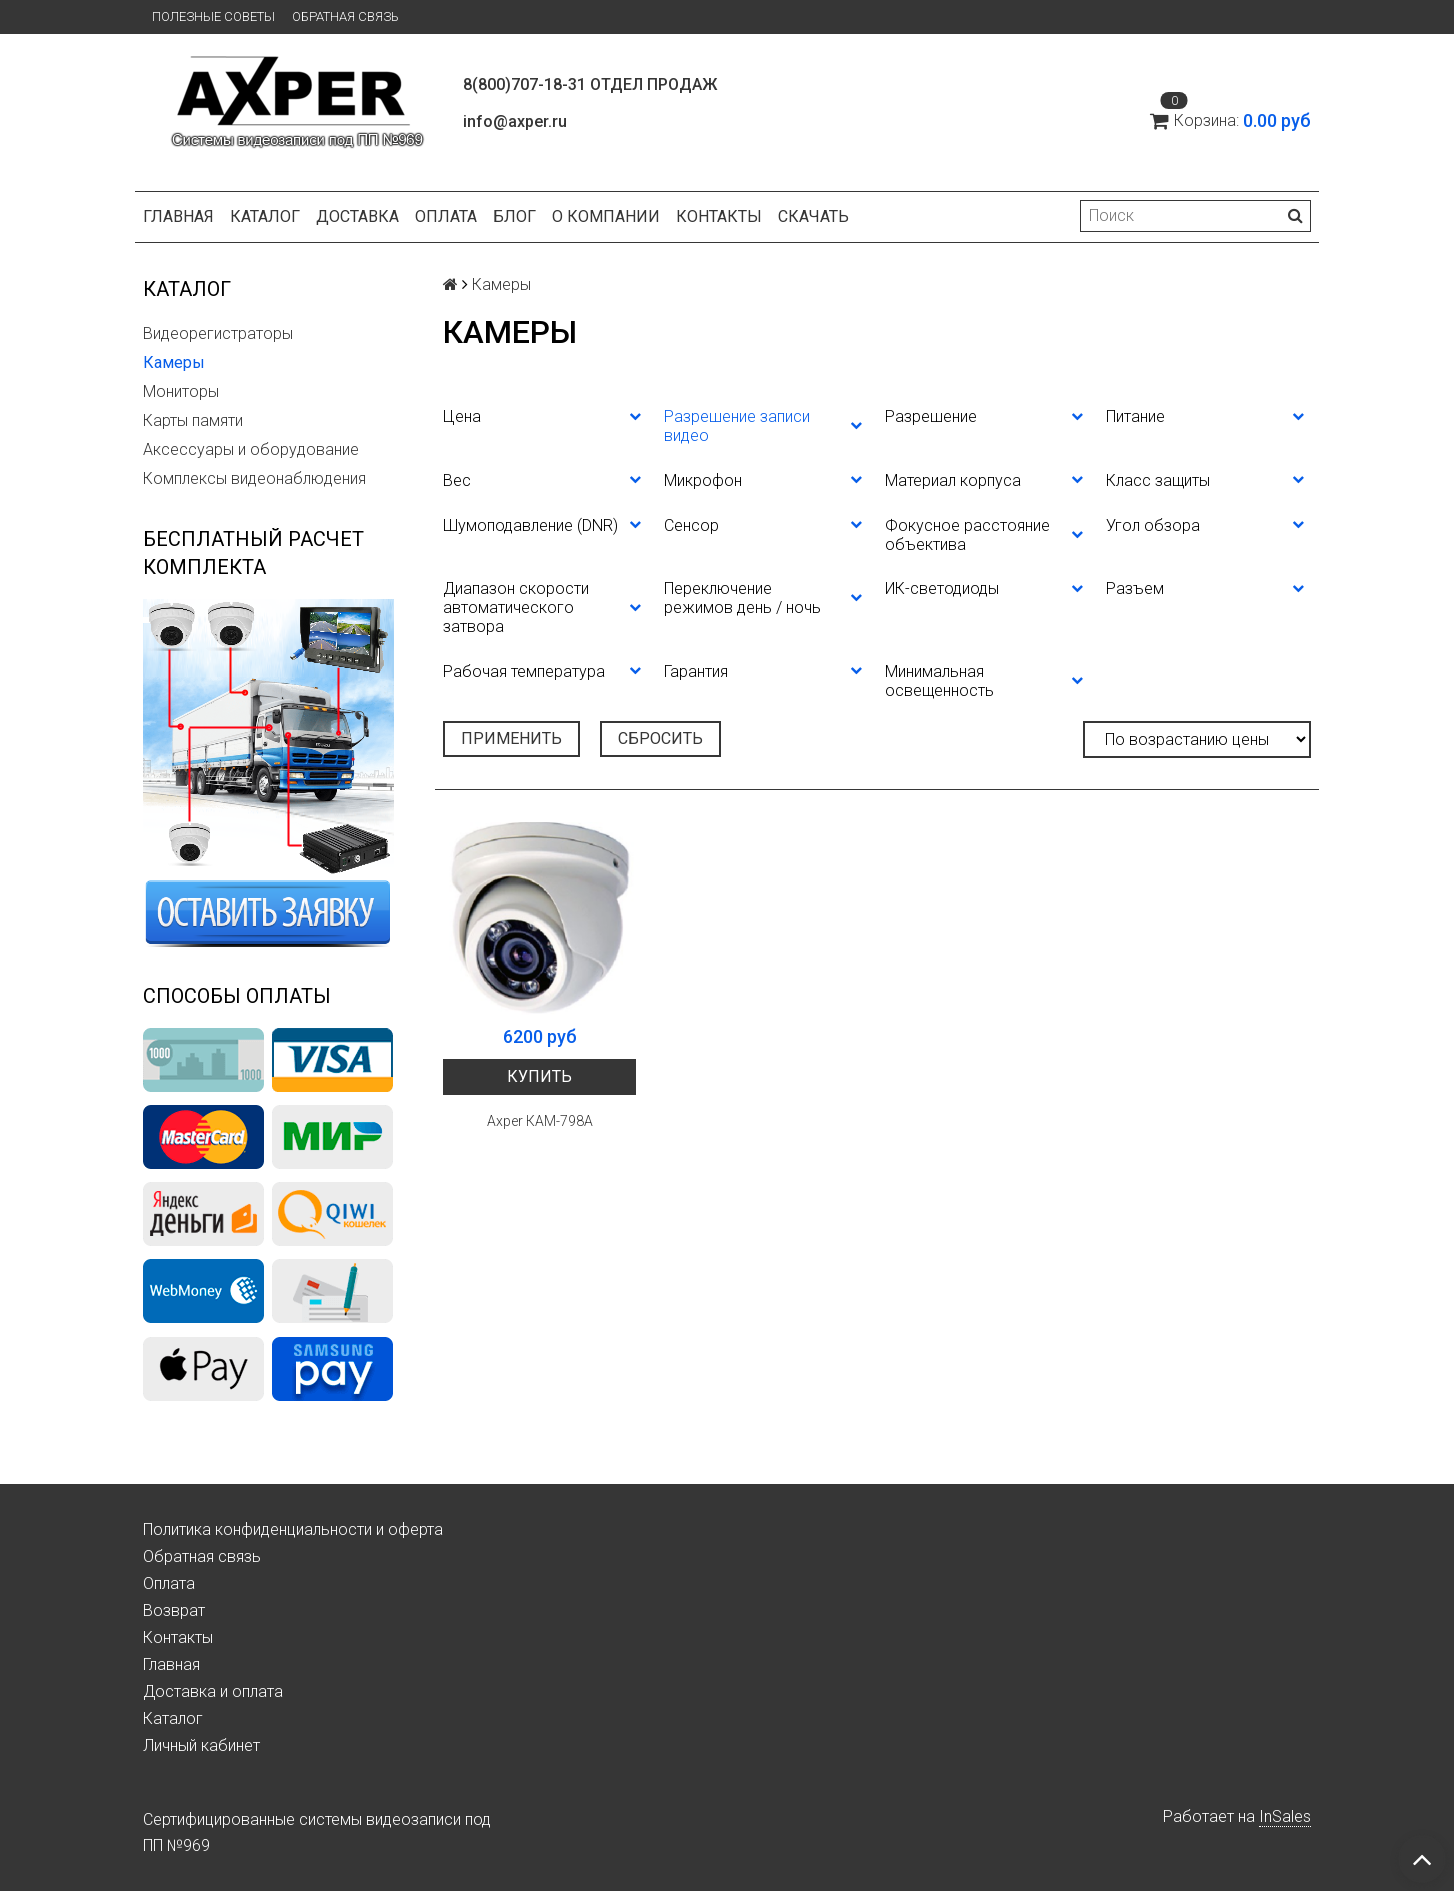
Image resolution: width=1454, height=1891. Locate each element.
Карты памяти (193, 420)
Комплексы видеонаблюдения (254, 478)
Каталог (265, 216)
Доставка (357, 216)
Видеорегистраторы (218, 333)
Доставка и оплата (213, 1691)
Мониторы (181, 391)
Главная (178, 216)
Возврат (174, 1610)
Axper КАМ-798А (540, 1121)
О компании (606, 216)
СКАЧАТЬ (813, 216)
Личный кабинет (201, 1745)
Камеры (174, 362)
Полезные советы (213, 16)
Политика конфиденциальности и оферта (293, 1529)
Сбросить (660, 738)
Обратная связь (345, 16)
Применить (511, 738)
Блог (514, 216)
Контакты (719, 216)
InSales (1285, 1816)
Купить (539, 1076)
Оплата (446, 216)
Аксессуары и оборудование (251, 449)
